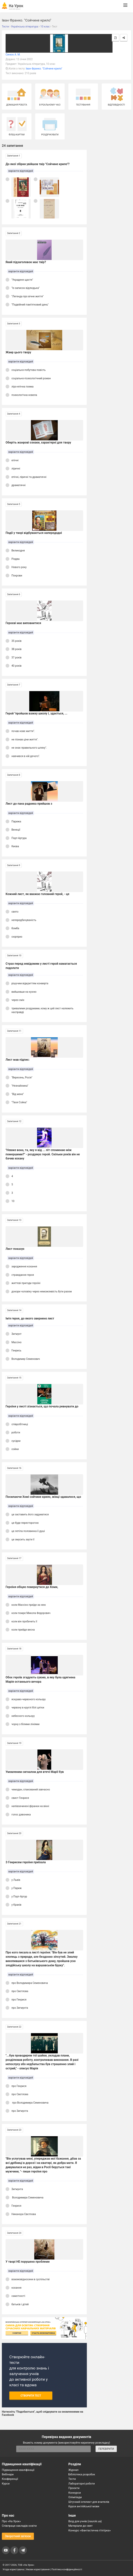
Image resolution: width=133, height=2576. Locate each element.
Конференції (10, 2479)
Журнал (73, 2470)
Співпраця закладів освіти (19, 2525)
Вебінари (8, 2474)
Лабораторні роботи (81, 2483)
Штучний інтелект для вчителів (88, 2502)
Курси (6, 2483)
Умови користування (38, 2569)
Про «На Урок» (11, 2521)
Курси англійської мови (83, 2506)
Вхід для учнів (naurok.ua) (85, 2521)
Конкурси (74, 2492)
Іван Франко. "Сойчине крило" (44, 68)
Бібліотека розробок (81, 2474)
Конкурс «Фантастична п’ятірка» (89, 2530)
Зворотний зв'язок (18, 2536)
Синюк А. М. (13, 54)
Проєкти (74, 2488)
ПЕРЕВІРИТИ (106, 2448)
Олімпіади (75, 2497)
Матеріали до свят (80, 2525)
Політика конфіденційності (66, 2569)
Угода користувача (13, 2569)
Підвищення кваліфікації (18, 2470)
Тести (72, 2479)
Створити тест (30, 2395)
